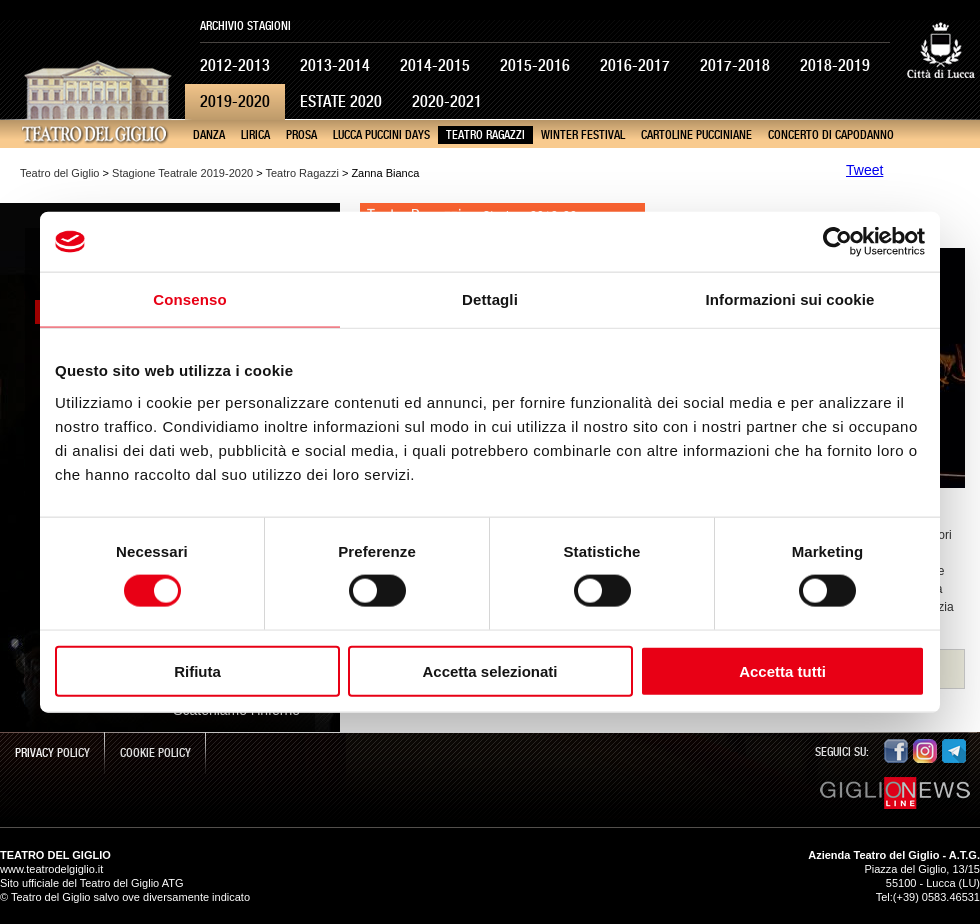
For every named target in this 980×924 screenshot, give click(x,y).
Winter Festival (583, 135)
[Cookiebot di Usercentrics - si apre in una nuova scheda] (837, 242)
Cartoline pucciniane (696, 135)
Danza (209, 135)
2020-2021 (447, 101)
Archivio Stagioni (245, 26)
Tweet (864, 170)
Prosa (301, 135)
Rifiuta (197, 670)
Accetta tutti (782, 670)
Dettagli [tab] (490, 299)
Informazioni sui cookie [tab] (790, 299)
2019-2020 (235, 101)
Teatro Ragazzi (485, 135)
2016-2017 (635, 65)
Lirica (255, 135)
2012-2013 (235, 65)
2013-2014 (335, 65)
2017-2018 (735, 65)
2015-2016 (535, 65)
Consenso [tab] (189, 299)
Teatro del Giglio (60, 173)
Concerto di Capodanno (831, 135)
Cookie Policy (155, 753)
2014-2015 (435, 65)
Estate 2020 (341, 101)
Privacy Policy (52, 753)
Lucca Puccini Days (381, 135)
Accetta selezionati (489, 670)
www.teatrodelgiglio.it (51, 869)
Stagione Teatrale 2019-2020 (182, 173)
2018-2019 (835, 65)
